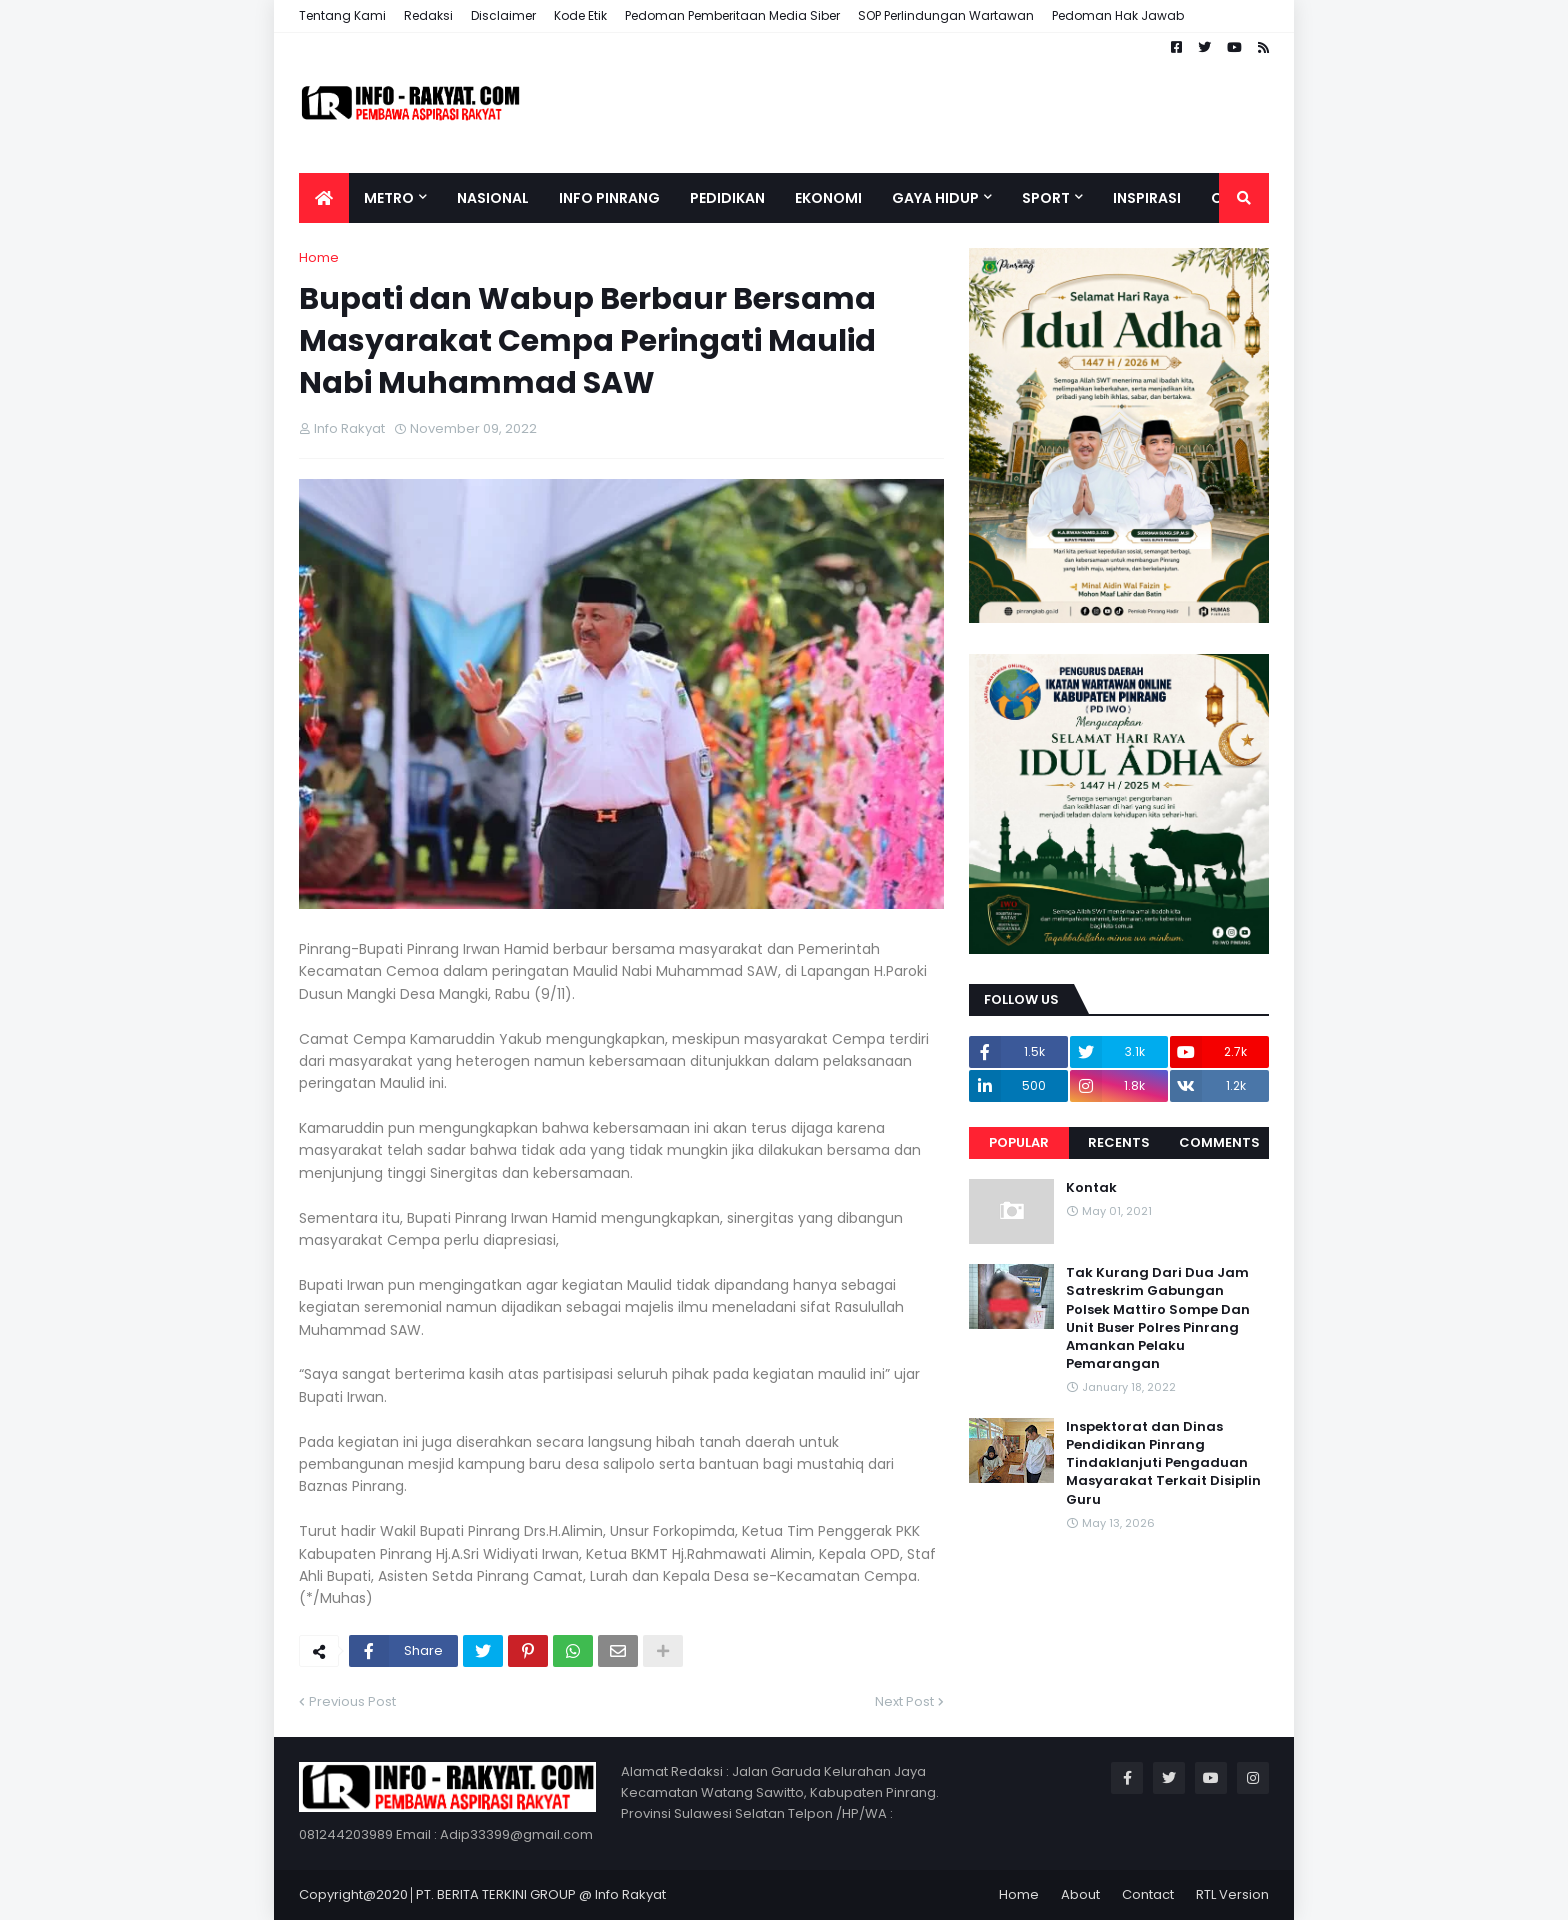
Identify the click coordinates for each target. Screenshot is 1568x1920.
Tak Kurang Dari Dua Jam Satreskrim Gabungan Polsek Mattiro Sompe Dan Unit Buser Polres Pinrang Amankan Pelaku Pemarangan (1158, 1318)
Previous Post (352, 1701)
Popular (1019, 1142)
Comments (1219, 1142)
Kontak (1091, 1188)
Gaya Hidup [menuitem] (935, 198)
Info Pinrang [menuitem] (609, 198)
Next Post (904, 1701)
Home (319, 257)
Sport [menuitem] (1046, 198)
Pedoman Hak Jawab (1118, 15)
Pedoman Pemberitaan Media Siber (732, 15)
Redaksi (428, 15)
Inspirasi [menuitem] (1147, 198)
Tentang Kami (342, 15)
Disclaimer (503, 15)
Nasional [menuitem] (493, 198)
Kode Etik (580, 15)
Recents (1119, 1142)
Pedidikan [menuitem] (727, 198)
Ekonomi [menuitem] (828, 198)
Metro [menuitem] (389, 198)
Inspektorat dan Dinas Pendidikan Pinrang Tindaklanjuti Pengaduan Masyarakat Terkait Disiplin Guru (1163, 1463)
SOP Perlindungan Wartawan (946, 15)
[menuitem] (324, 198)
